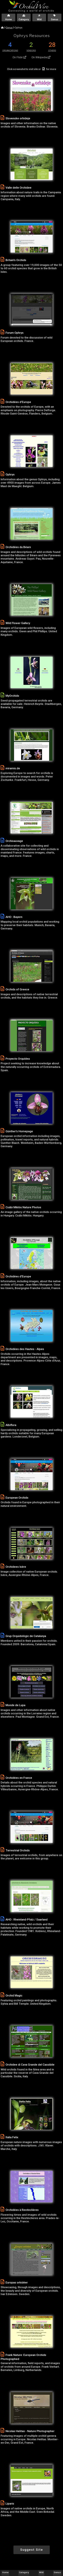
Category (24, 2572)
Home (5, 2572)
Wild (41, 2572)
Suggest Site (31, 2550)
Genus (9, 27)
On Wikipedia (41, 57)
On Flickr (19, 57)
